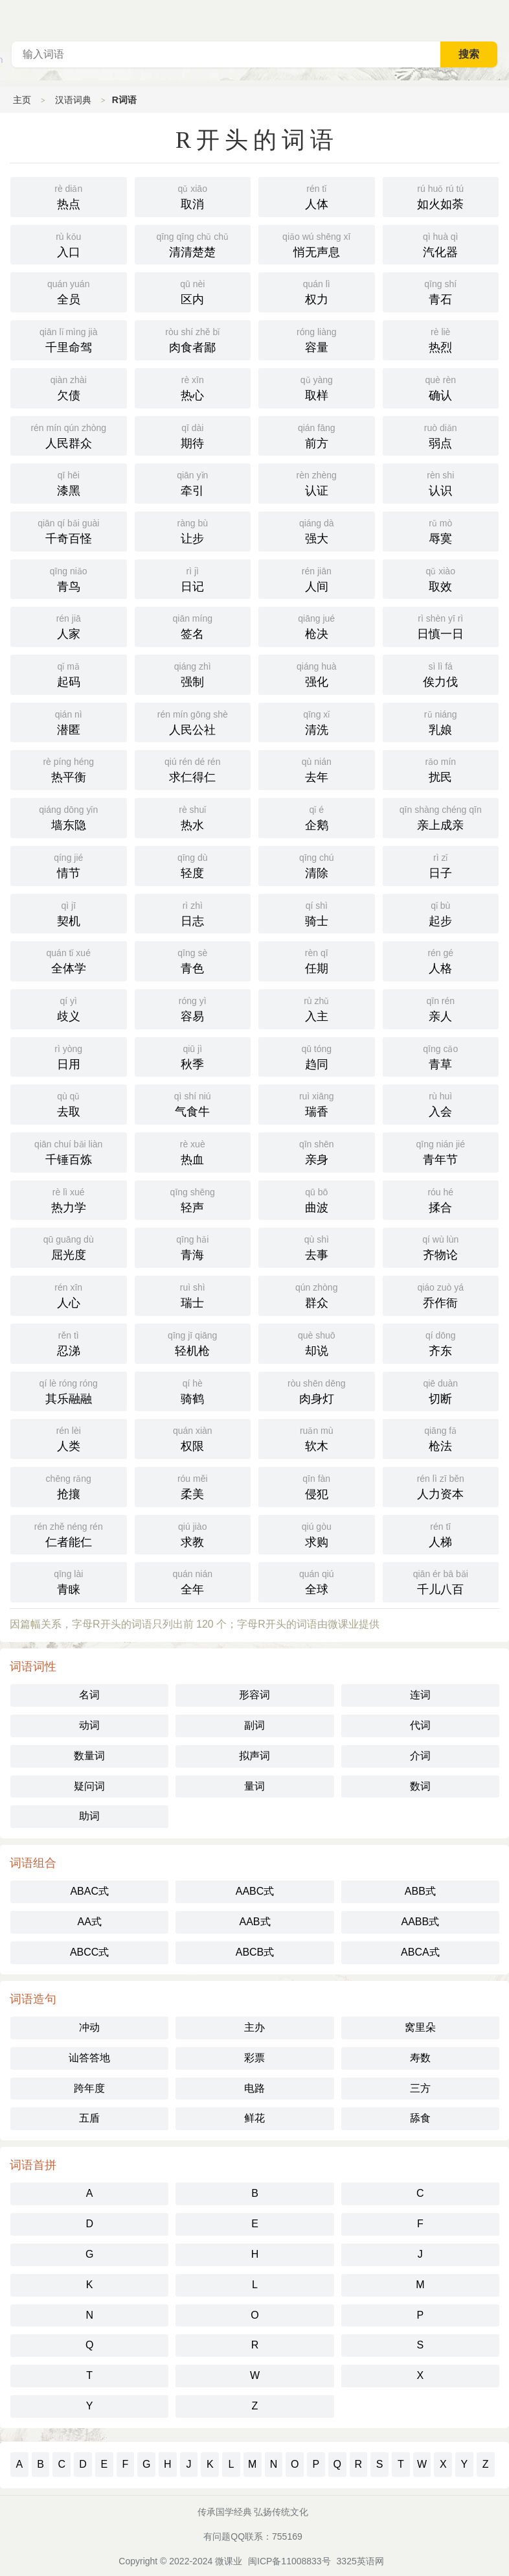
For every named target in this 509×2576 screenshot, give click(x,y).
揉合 (441, 1199)
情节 (68, 865)
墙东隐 (68, 817)
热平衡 (68, 769)
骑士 (316, 913)
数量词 (89, 1755)
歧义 (68, 1008)
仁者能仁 (68, 1534)
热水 (193, 817)
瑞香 (316, 1103)
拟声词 (254, 1755)
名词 (89, 1694)
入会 (441, 1103)
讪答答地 (89, 2057)
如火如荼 (441, 196)
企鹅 (316, 817)
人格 (441, 960)
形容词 (254, 1694)
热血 (193, 1151)
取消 (193, 196)
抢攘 (68, 1486)
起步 (441, 913)
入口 (68, 244)
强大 (316, 530)
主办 (254, 2027)
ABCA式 (420, 1952)
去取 (68, 1103)
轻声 (193, 1199)
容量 (316, 339)
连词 (420, 1694)
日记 (193, 578)
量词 (254, 1786)
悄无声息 (316, 244)
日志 (193, 913)
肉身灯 (316, 1390)
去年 (316, 769)
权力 (316, 291)
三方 (420, 2088)
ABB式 (420, 1891)
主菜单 (498, 19)
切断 (441, 1390)
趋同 (316, 1056)
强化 (316, 673)
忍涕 (68, 1342)
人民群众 (68, 435)
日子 (441, 865)
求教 (193, 1534)
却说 (316, 1342)
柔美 (193, 1486)
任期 (316, 960)
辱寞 (441, 530)
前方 (316, 435)
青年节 (441, 1151)
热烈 (441, 339)
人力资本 (441, 1486)
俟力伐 (441, 673)
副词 (254, 1725)
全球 (316, 1581)
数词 (420, 1786)
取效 (441, 578)
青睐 (68, 1581)
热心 (193, 387)
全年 (193, 1581)
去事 (316, 1246)
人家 (68, 625)
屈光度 (68, 1246)
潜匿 (68, 721)
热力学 (68, 1199)
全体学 (68, 960)
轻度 (193, 865)
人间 (316, 578)
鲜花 (254, 2118)
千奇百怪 (68, 530)
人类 (68, 1438)
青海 (193, 1246)
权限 (193, 1438)
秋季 (193, 1056)
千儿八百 (441, 1581)
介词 (420, 1755)
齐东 (441, 1342)
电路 (254, 2088)
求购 (316, 1534)
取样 (316, 387)
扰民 (441, 769)
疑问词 (89, 1786)
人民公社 (193, 721)
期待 (193, 435)
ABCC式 (89, 1952)
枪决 (316, 625)
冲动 (89, 2027)
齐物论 (441, 1246)
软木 (316, 1438)
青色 (193, 960)
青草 (441, 1056)
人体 (316, 196)
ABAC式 (89, 1891)
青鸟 (68, 578)
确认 (441, 387)
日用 (68, 1056)
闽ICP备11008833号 (289, 2561)
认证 (316, 482)
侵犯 (316, 1486)
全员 (68, 291)
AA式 (89, 1921)
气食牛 (193, 1103)
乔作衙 (441, 1294)
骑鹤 (193, 1390)
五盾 (89, 2118)
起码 (68, 673)
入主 (316, 1008)
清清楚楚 (193, 244)
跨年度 (89, 2088)
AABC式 (255, 1891)
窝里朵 (420, 2027)
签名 (193, 625)
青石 (441, 291)
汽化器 (441, 244)
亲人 (441, 1008)
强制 (193, 673)
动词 (89, 1725)
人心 (68, 1294)
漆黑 (68, 482)
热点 (68, 196)
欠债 (68, 387)
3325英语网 (360, 2561)
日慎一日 (441, 625)
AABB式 (420, 1921)
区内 (193, 291)
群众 (316, 1294)
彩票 (254, 2057)
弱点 (441, 435)
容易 (193, 1008)
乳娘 (441, 721)
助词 (89, 1815)
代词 (420, 1725)
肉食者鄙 (193, 339)
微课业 (228, 2561)
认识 (441, 482)
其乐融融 (68, 1390)
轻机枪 (193, 1342)
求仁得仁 (193, 769)
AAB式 (254, 1921)
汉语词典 (73, 99)
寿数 (420, 2057)
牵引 (193, 482)
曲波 (316, 1199)
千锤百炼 (68, 1151)
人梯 (441, 1534)
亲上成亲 (441, 817)
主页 (22, 99)
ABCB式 (255, 1952)
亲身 (316, 1151)
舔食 (420, 2118)
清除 (316, 865)
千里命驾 (68, 339)
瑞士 (193, 1294)
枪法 (441, 1438)
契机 (68, 913)
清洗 (316, 721)
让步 (193, 530)
